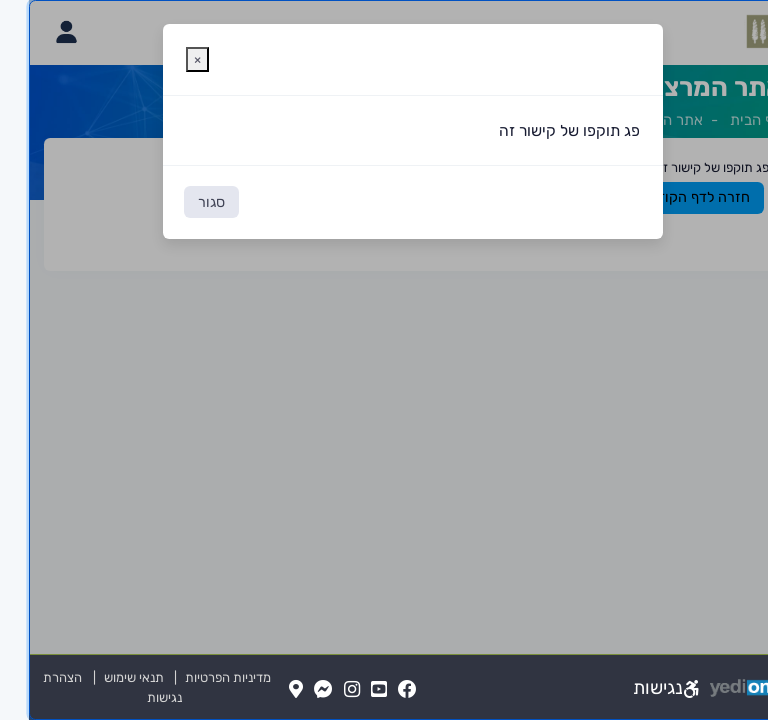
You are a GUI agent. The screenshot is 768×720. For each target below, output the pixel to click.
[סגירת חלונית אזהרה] (168, 60)
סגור (182, 202)
